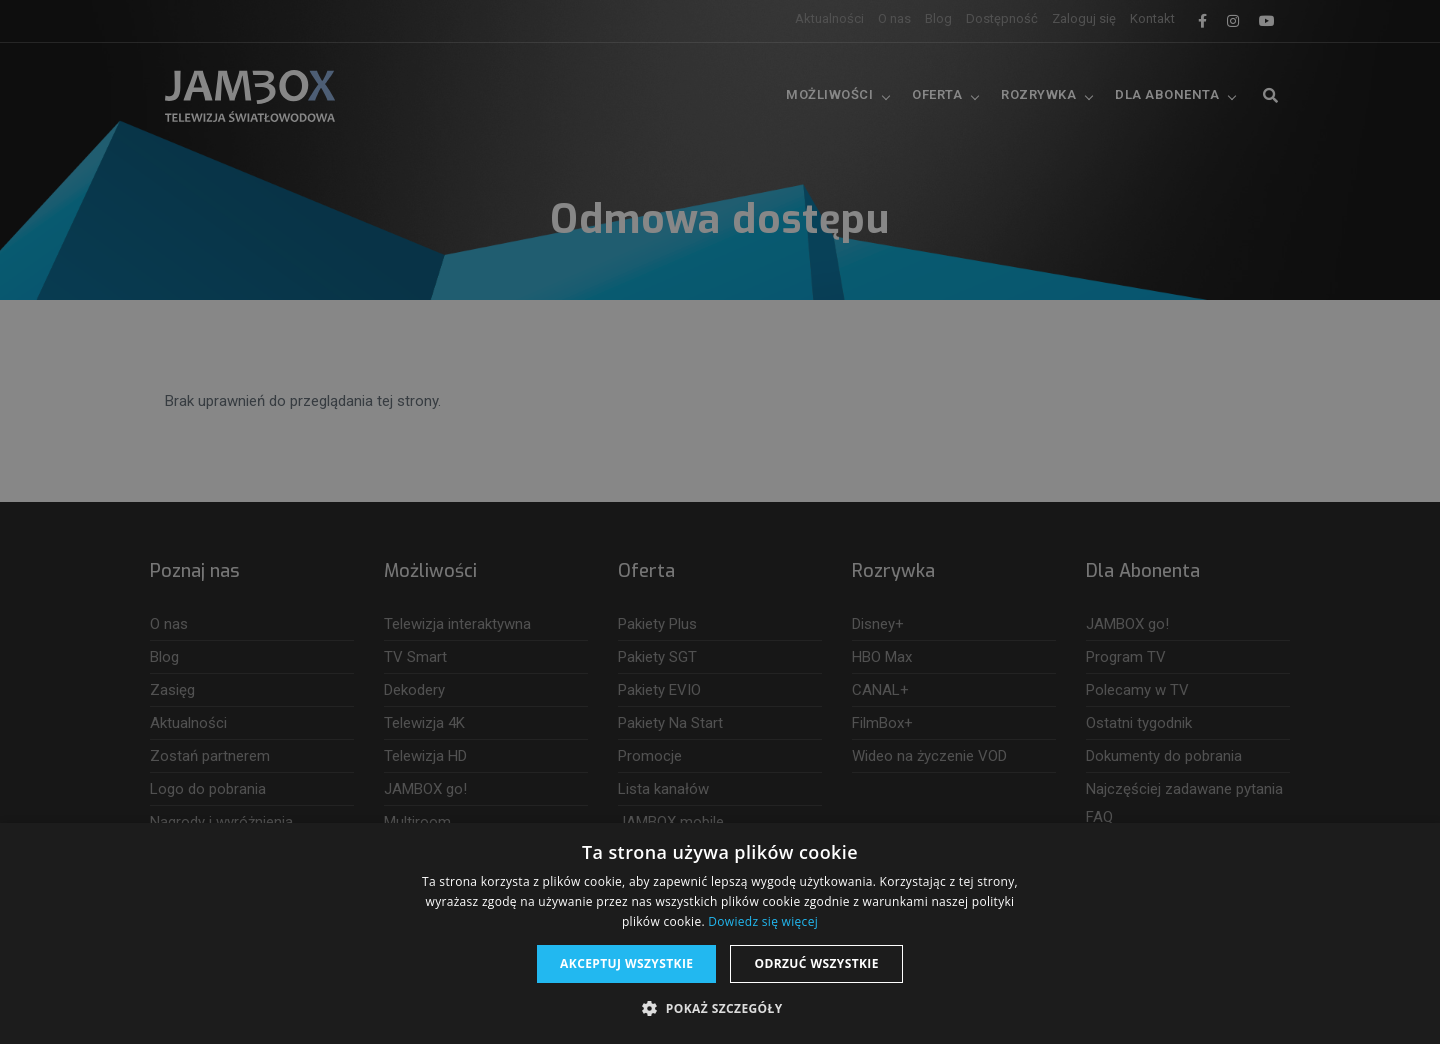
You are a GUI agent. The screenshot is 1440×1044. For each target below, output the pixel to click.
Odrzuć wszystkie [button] (816, 963)
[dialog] (720, 522)
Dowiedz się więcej (763, 921)
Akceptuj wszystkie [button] (626, 963)
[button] (719, 1009)
